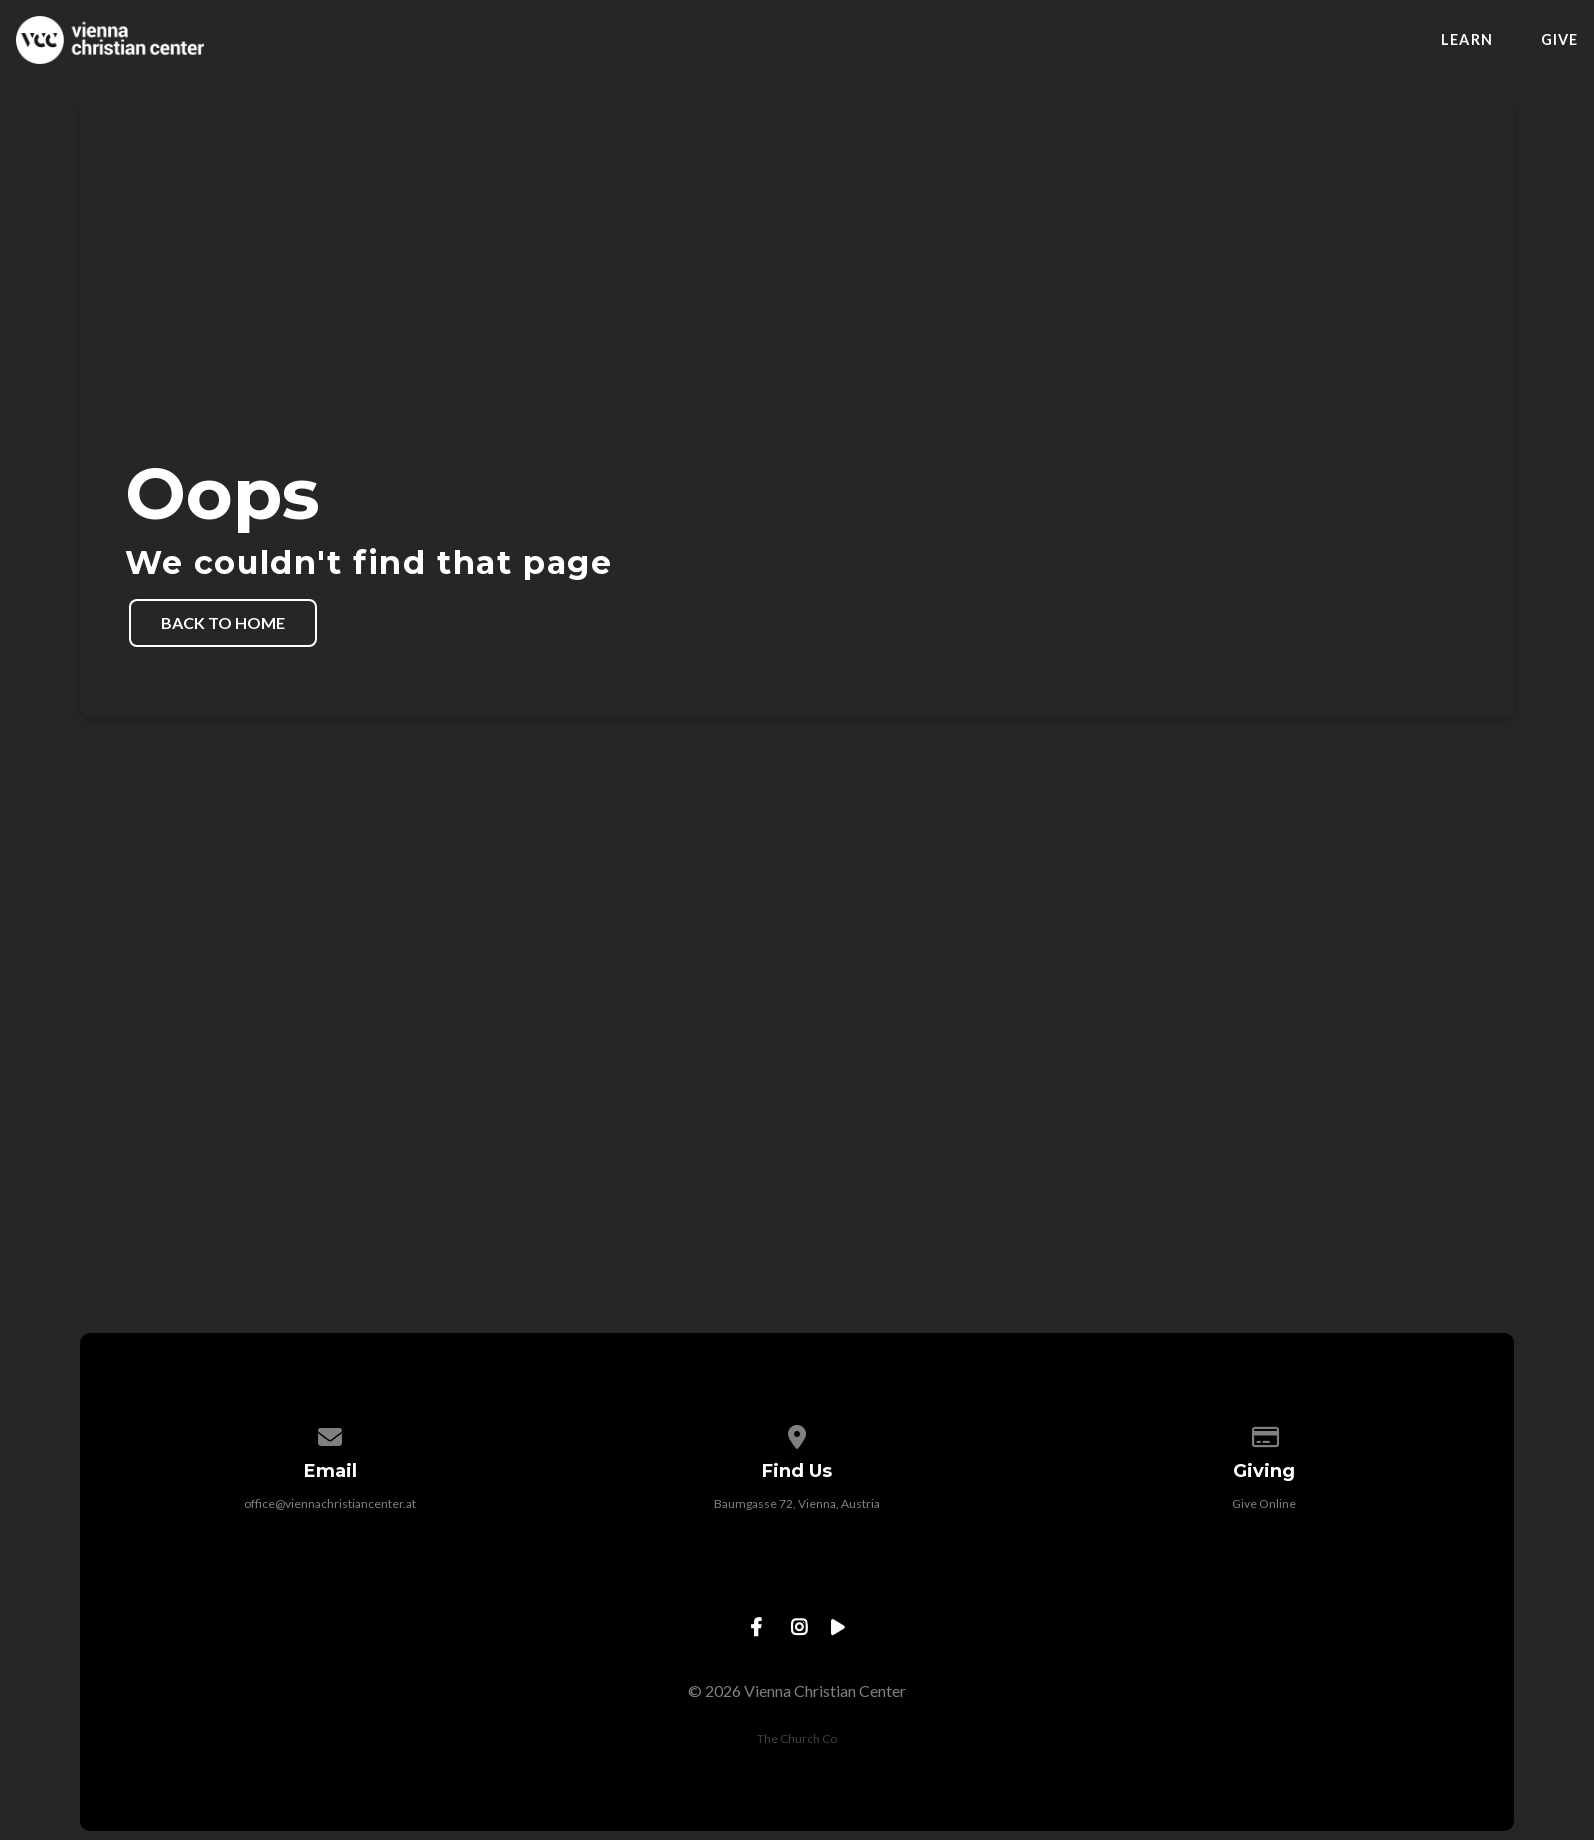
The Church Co (797, 1738)
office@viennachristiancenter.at (330, 1503)
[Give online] (1264, 1433)
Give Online (1264, 1503)
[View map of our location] (797, 1433)
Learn (1466, 40)
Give (1559, 40)
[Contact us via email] (331, 1433)
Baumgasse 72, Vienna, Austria (797, 1503)
